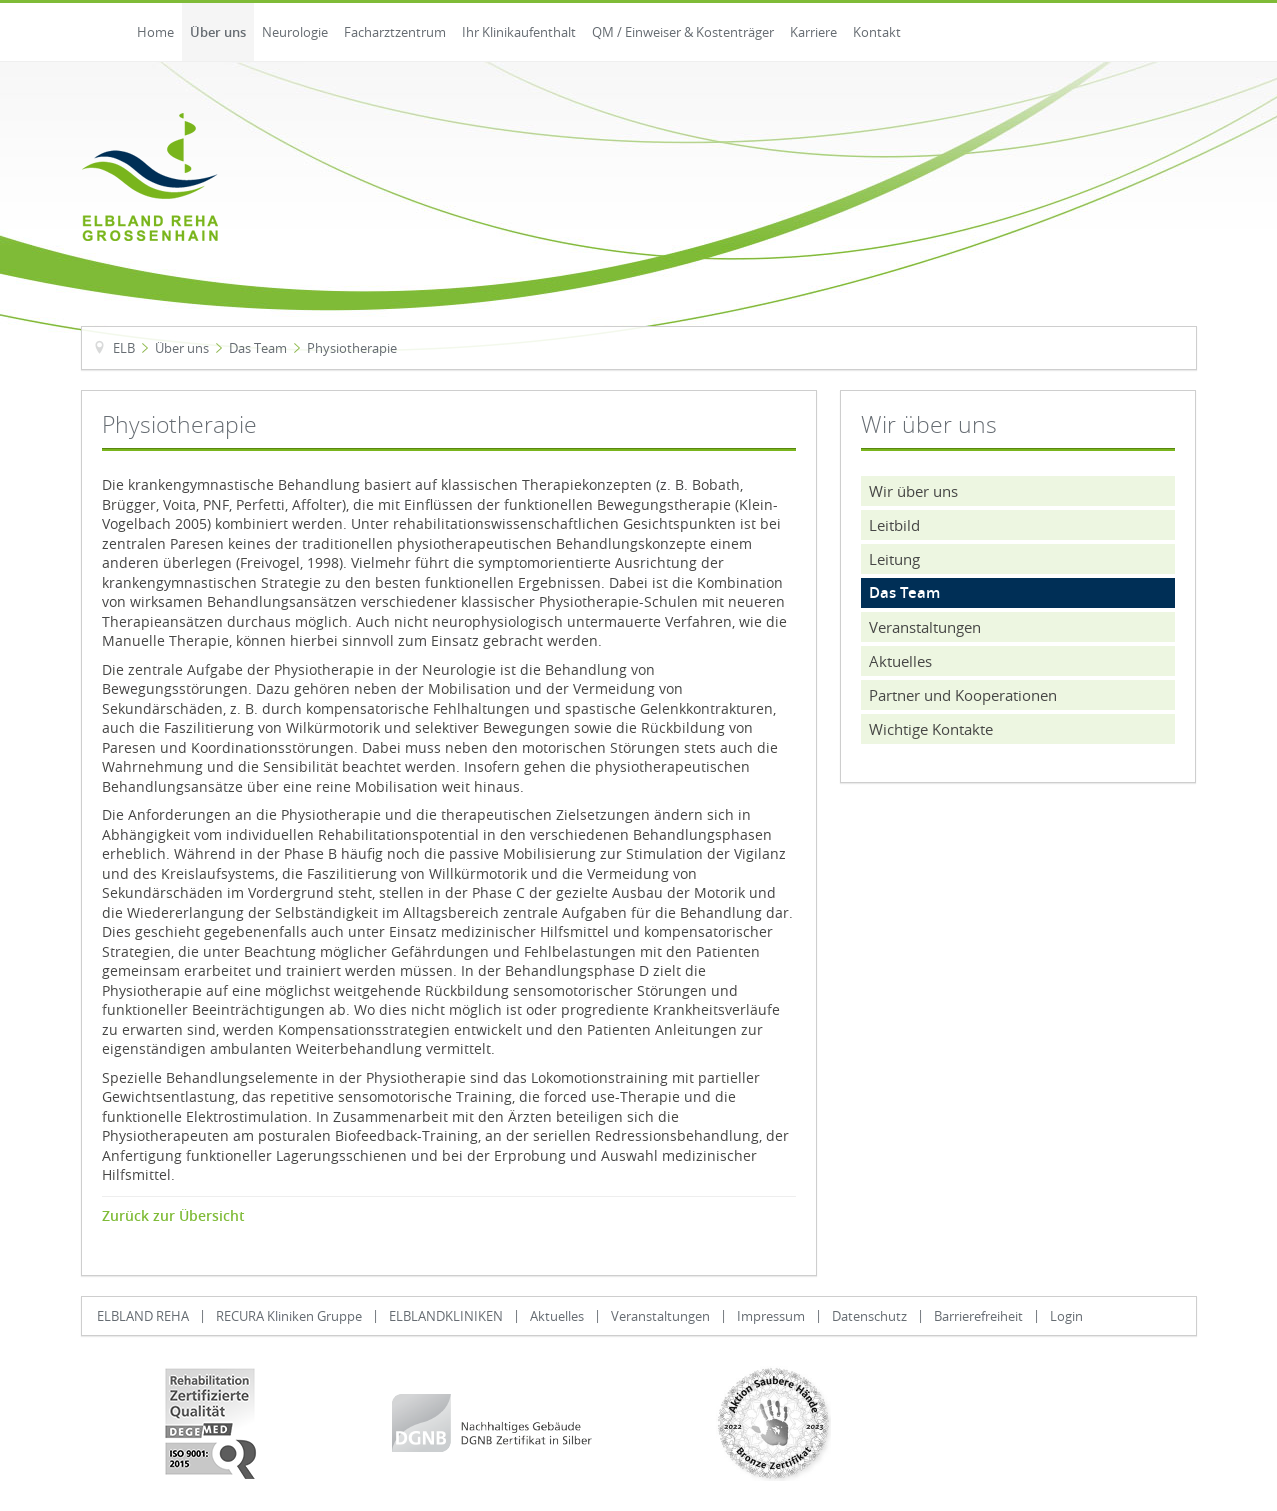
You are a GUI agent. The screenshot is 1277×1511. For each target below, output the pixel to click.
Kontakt (877, 32)
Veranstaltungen (925, 627)
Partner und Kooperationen (963, 695)
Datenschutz (869, 1316)
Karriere (813, 32)
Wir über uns (913, 491)
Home (155, 32)
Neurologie (295, 32)
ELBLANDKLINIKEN (446, 1316)
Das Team (258, 348)
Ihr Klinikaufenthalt (519, 32)
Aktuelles (900, 661)
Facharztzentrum (395, 32)
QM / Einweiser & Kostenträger (683, 32)
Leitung (894, 559)
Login (1066, 1316)
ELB (124, 348)
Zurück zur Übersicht (173, 1216)
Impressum (771, 1316)
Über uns (218, 32)
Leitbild (894, 525)
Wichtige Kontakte (931, 729)
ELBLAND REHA (143, 1316)
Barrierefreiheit (978, 1316)
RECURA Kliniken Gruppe (289, 1316)
